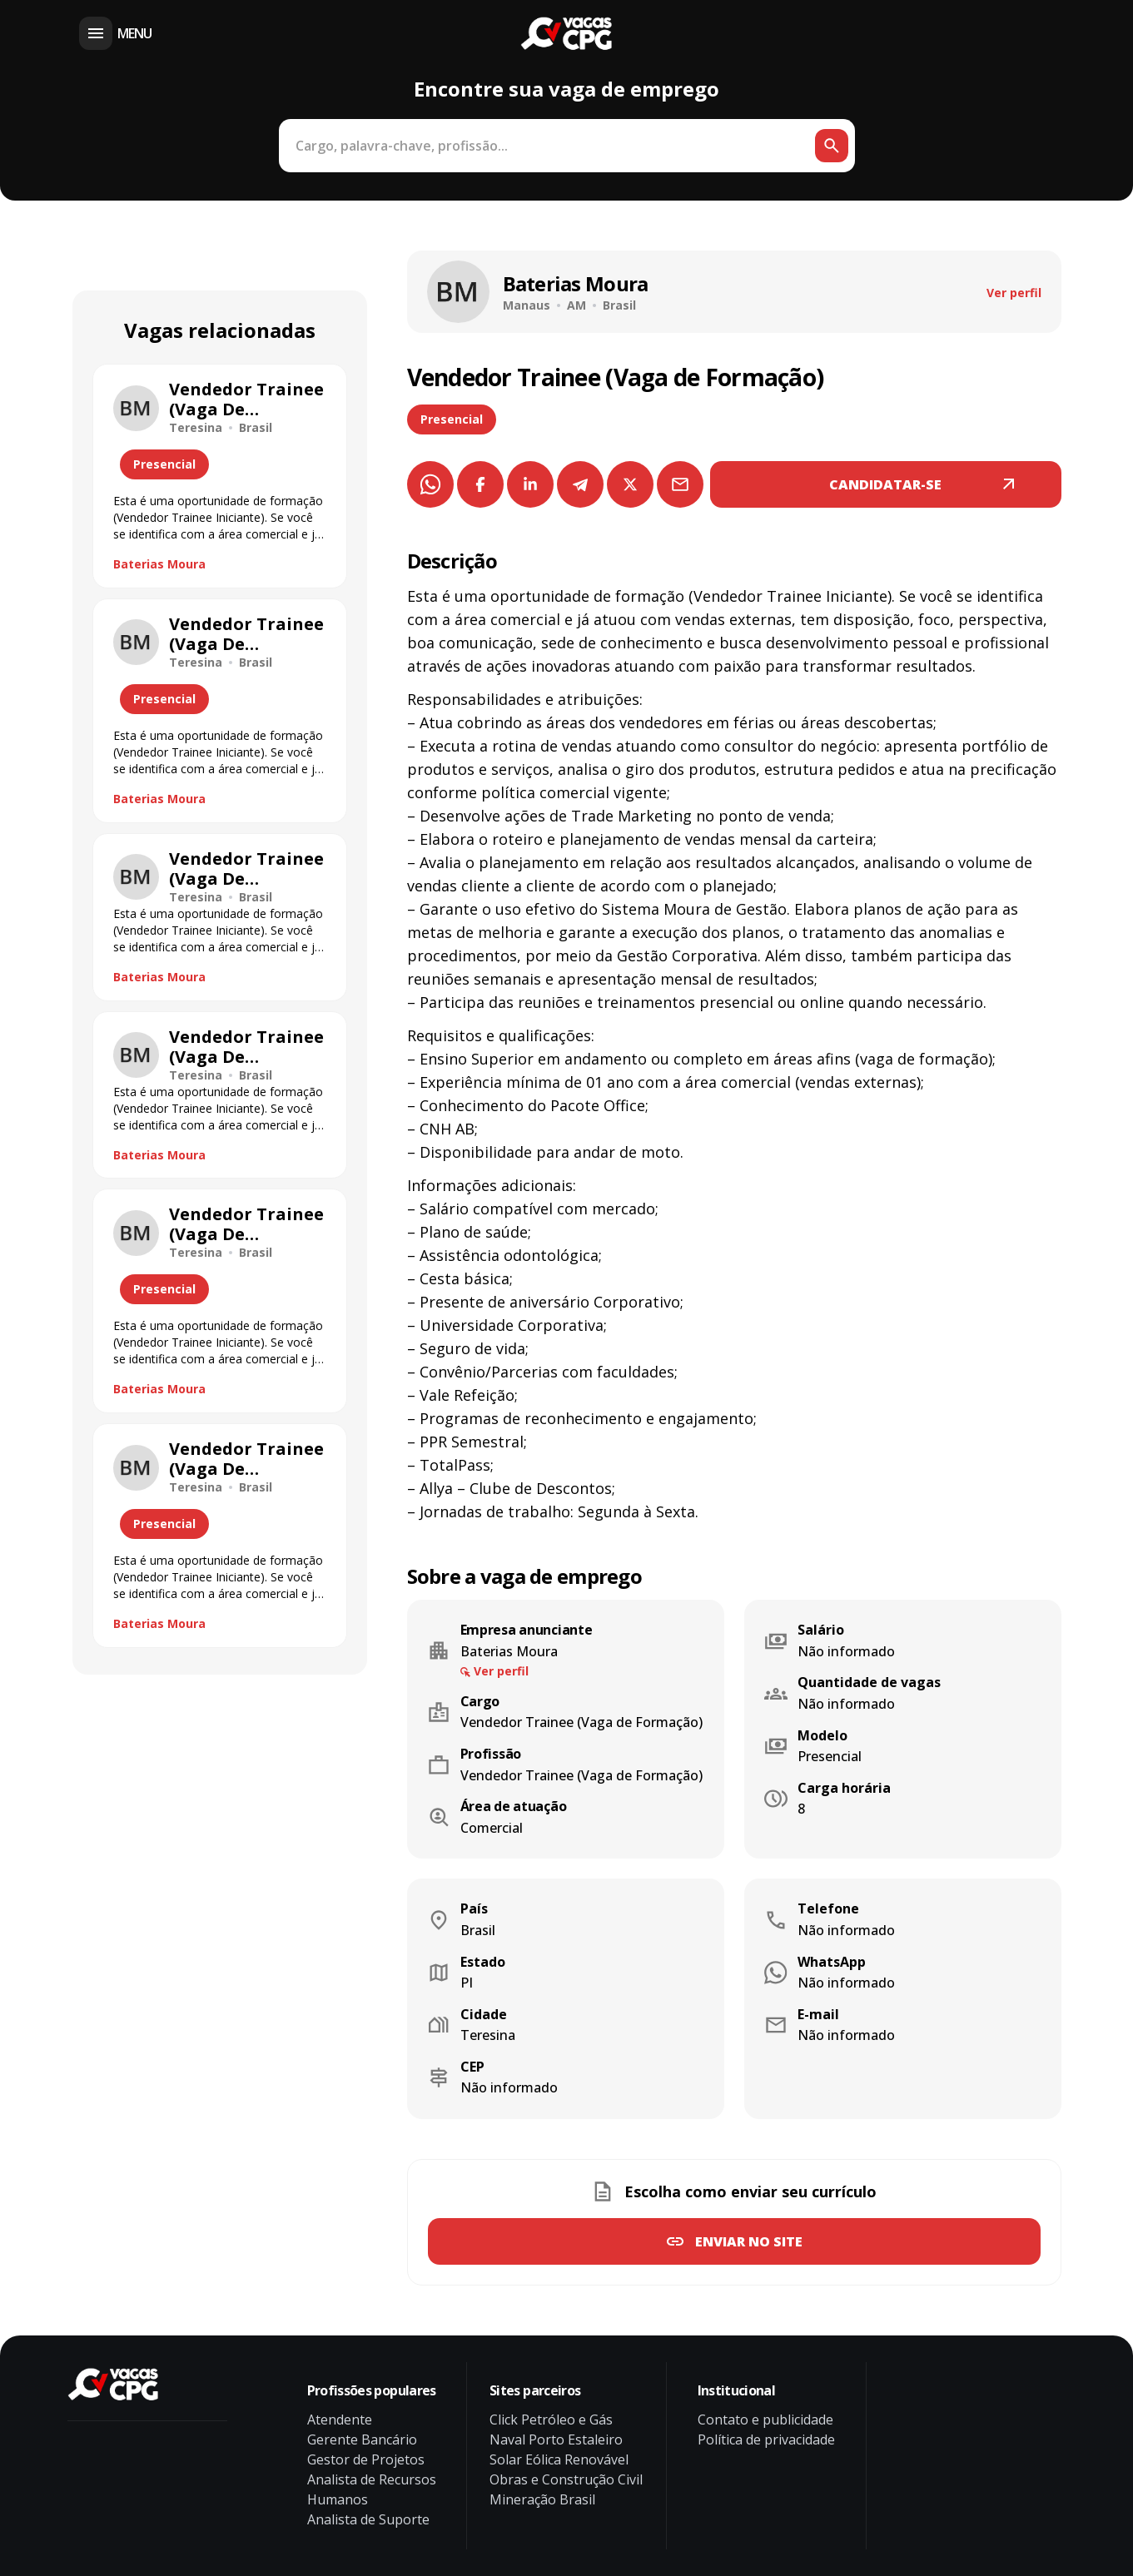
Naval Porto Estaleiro (556, 2439)
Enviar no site (749, 2241)
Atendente (339, 2419)
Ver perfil (1013, 292)
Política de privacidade (766, 2439)
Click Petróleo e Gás (551, 2419)
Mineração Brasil (542, 2499)
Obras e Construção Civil (566, 2479)
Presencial (451, 419)
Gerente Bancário (362, 2439)
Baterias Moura (159, 564)
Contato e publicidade (765, 2419)
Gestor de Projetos (366, 2459)
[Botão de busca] (831, 145)
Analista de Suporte (368, 2519)
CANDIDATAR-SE (885, 484)
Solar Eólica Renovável (559, 2459)
